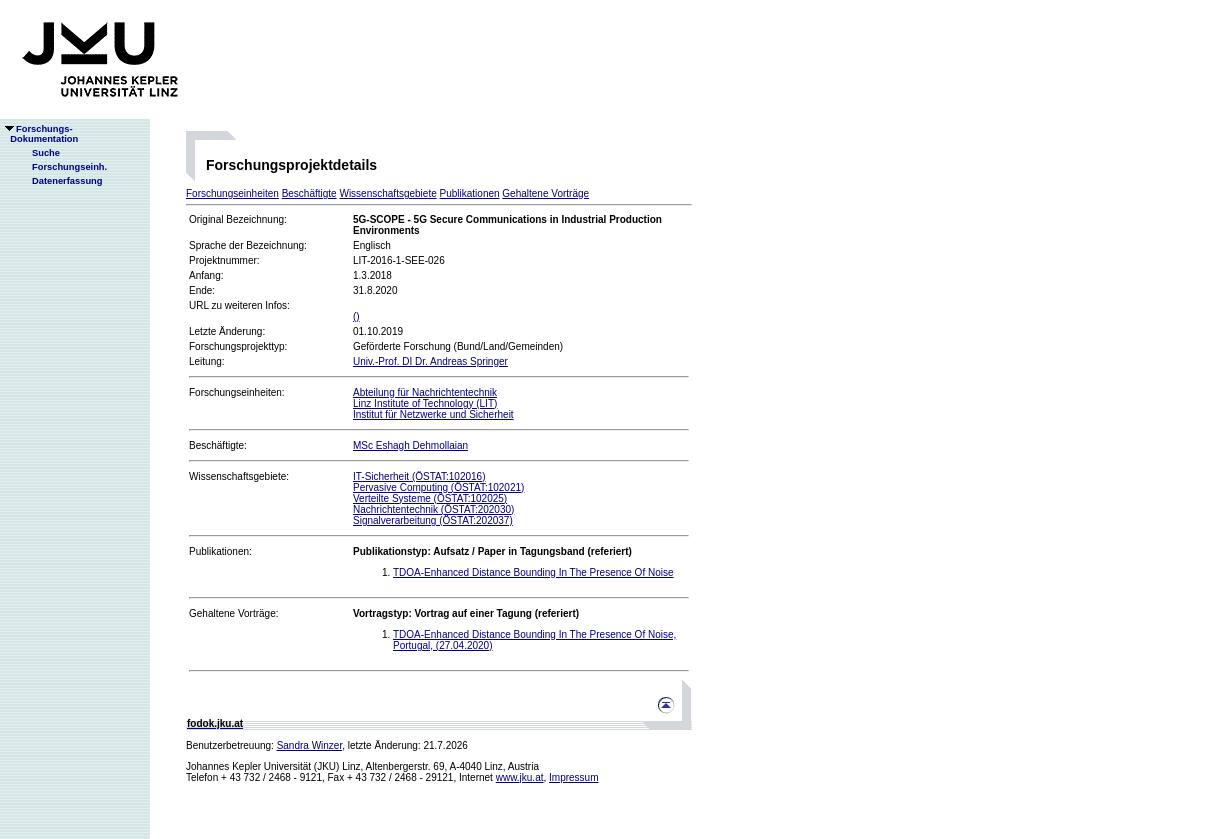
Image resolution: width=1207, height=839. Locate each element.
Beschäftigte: (218, 445)
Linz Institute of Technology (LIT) (425, 403)
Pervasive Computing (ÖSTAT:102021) (438, 487)
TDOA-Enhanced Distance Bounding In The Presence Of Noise (533, 572)
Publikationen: (220, 551)
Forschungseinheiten (232, 193)
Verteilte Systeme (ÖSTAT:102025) (430, 498)
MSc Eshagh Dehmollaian (410, 445)
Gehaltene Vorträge (545, 193)
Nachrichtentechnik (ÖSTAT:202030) (433, 509)
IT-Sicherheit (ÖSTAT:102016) (419, 476)
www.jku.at (520, 777)
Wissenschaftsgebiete (387, 193)
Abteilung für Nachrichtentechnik (425, 392)
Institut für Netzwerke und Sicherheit (433, 414)
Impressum (573, 777)
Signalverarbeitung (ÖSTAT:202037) (433, 520)
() (356, 316)
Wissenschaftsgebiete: (239, 476)
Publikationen (470, 193)
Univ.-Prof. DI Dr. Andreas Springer (430, 361)
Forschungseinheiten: (237, 392)
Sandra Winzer (310, 745)
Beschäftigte (309, 193)
